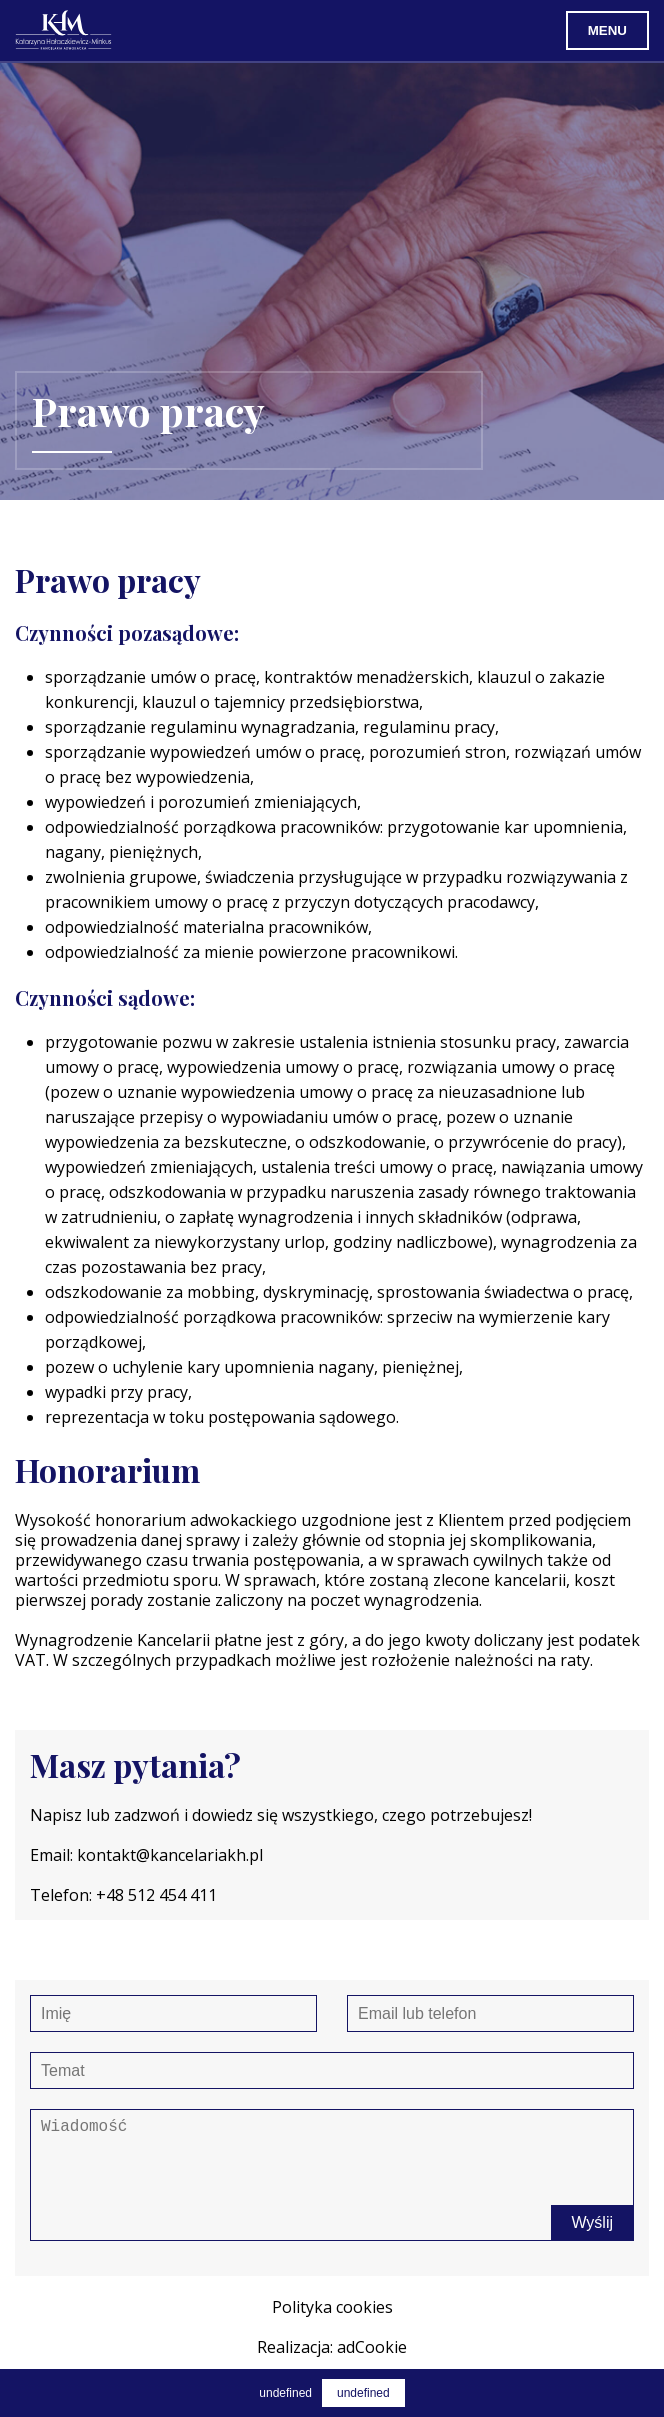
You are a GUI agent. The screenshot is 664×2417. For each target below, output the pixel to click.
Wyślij (592, 2222)
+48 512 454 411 (156, 1895)
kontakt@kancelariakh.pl (170, 1855)
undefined (363, 2393)
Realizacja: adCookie (332, 2347)
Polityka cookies (332, 2307)
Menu (607, 30)
